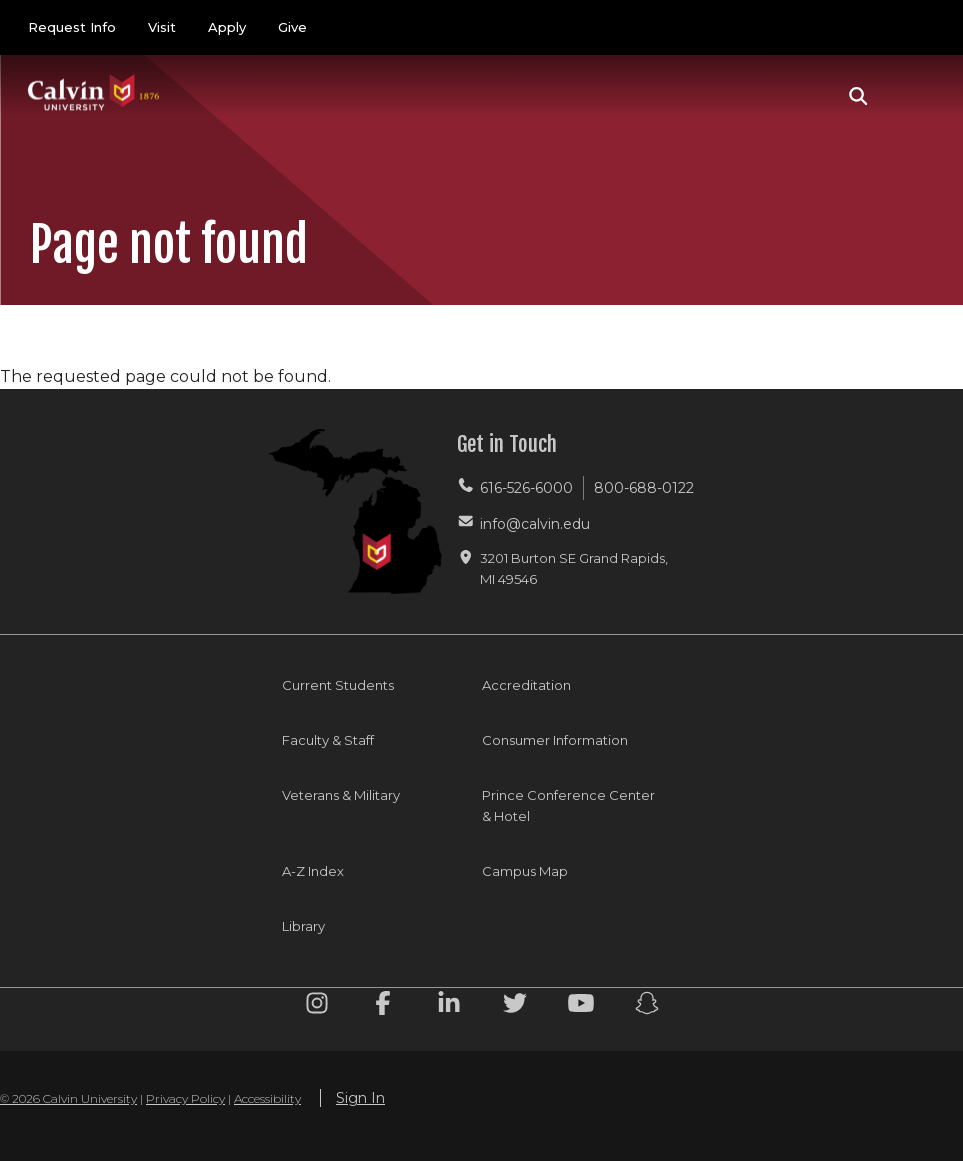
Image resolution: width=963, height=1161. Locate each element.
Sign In (360, 1098)
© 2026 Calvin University (68, 1098)
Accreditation (526, 685)
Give (292, 27)
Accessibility (267, 1098)
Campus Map (525, 871)
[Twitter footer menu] (515, 1006)
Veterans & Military (341, 795)
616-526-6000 (526, 488)
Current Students (338, 685)
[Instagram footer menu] (317, 1006)
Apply (227, 27)
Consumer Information (555, 740)
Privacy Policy (185, 1098)
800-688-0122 (644, 488)
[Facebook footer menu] (383, 1006)
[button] (858, 96)
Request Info (72, 27)
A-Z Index (313, 871)
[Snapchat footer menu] (647, 1006)
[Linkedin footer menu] (449, 1006)
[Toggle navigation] (912, 96)
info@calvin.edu (535, 524)
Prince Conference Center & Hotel (568, 805)
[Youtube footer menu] (581, 1006)
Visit (162, 27)
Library (303, 926)
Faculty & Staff (328, 740)
